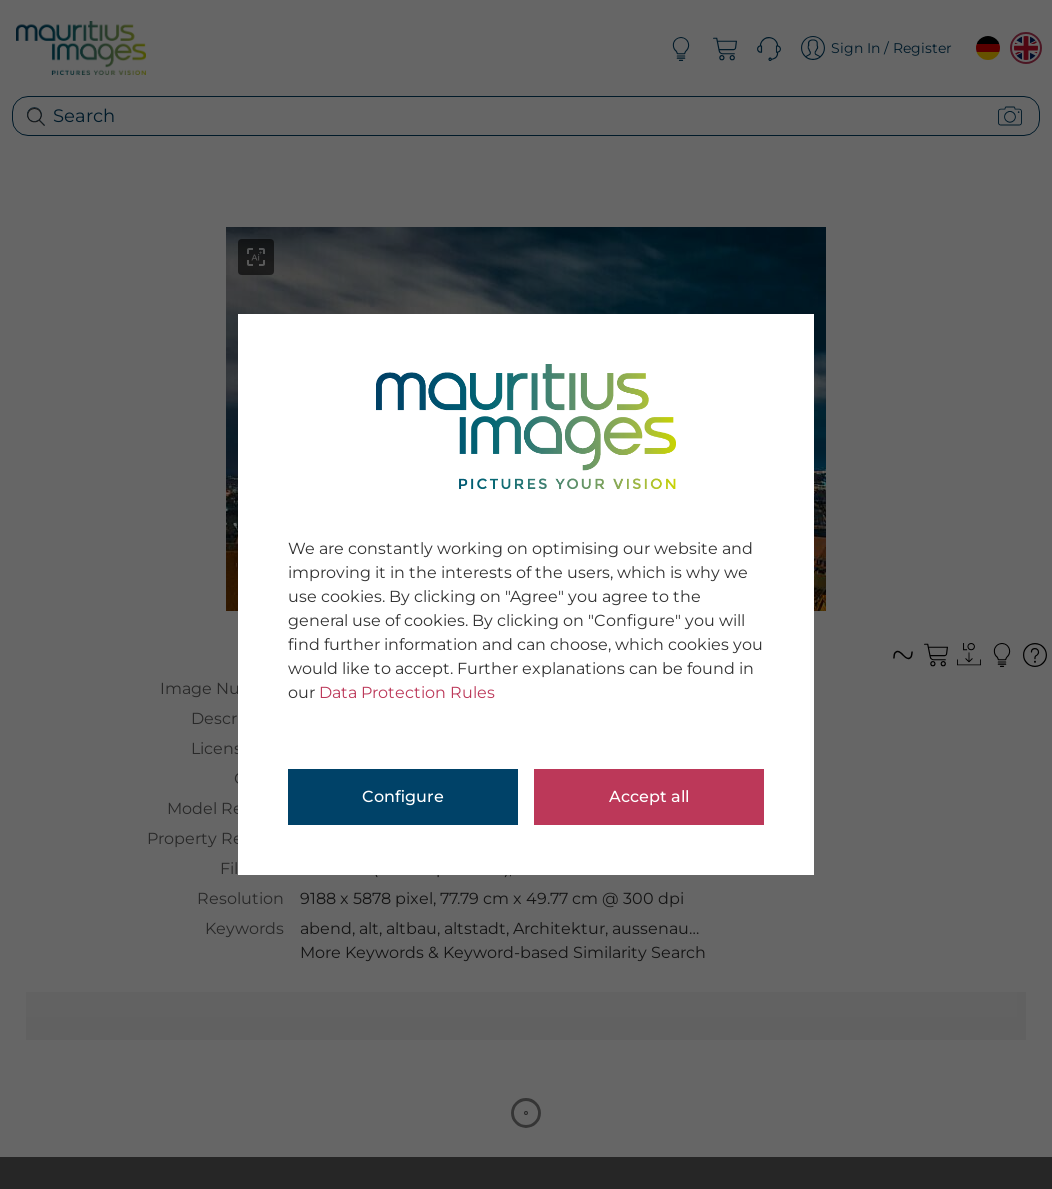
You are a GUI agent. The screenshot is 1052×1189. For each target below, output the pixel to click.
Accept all (649, 796)
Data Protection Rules (407, 692)
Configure (403, 796)
